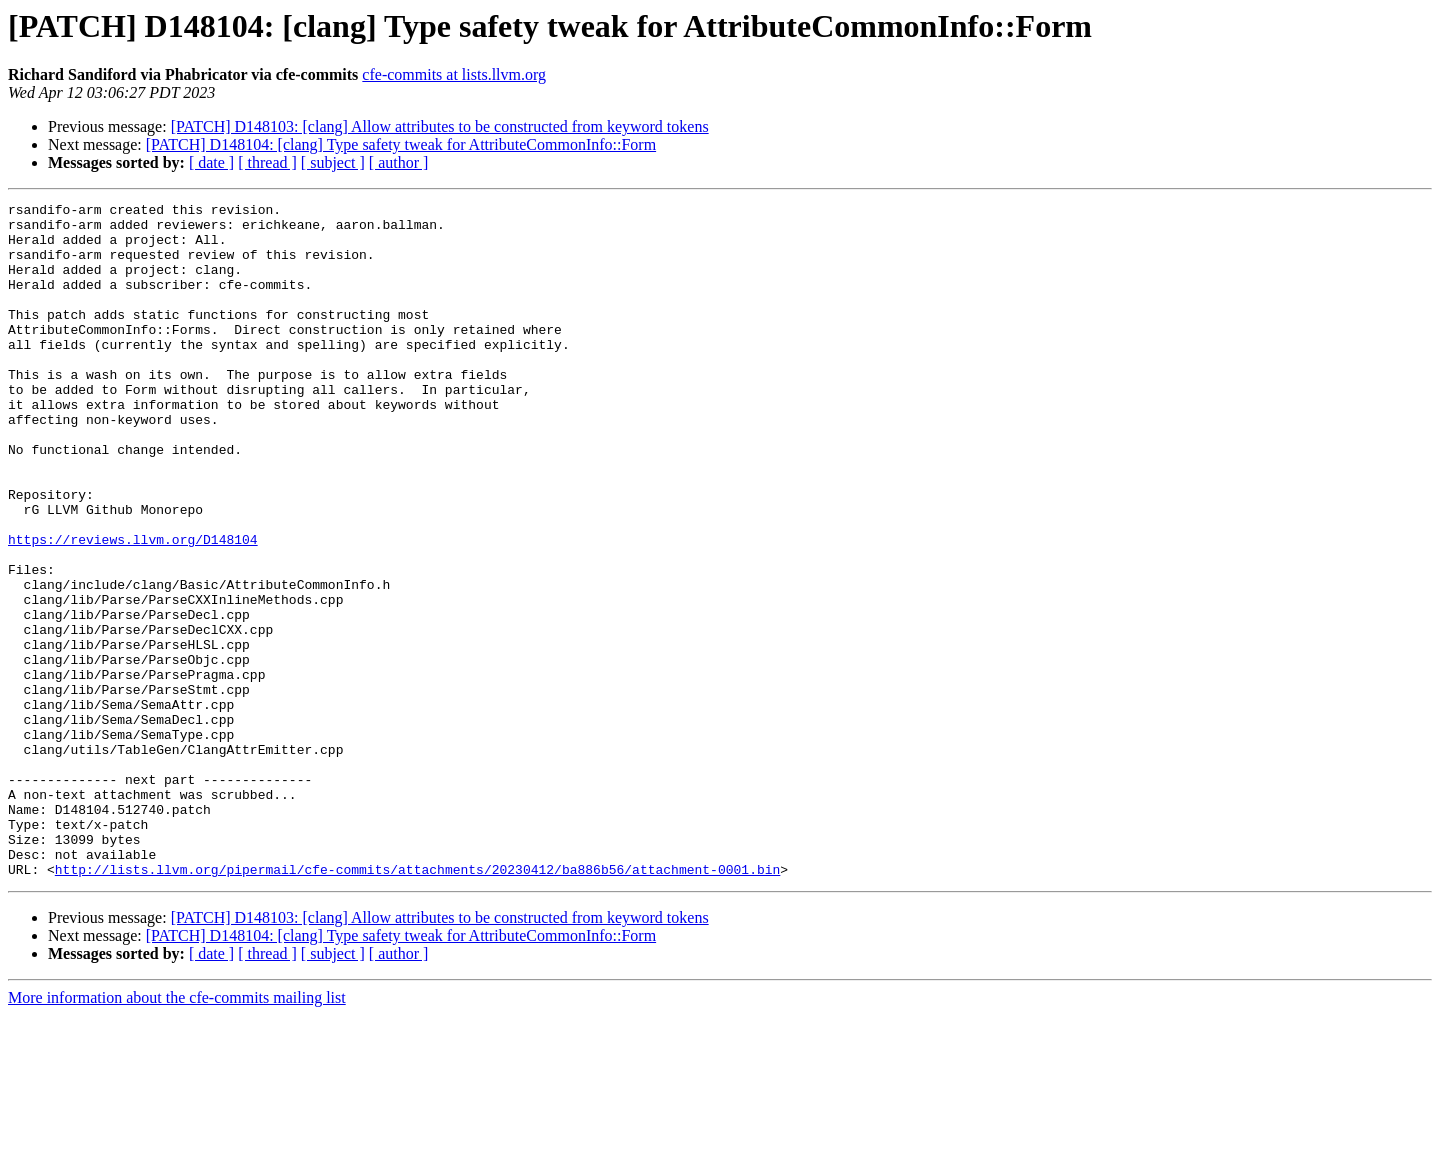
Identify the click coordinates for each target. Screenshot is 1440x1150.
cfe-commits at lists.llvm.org (454, 74)
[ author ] (399, 162)
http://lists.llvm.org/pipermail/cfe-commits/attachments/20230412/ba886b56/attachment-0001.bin (417, 1004)
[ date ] (211, 162)
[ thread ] (267, 162)
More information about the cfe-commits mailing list (177, 1132)
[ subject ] (333, 162)
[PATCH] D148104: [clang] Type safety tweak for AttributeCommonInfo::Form (401, 144)
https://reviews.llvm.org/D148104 (133, 608)
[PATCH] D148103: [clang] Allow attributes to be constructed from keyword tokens (440, 126)
